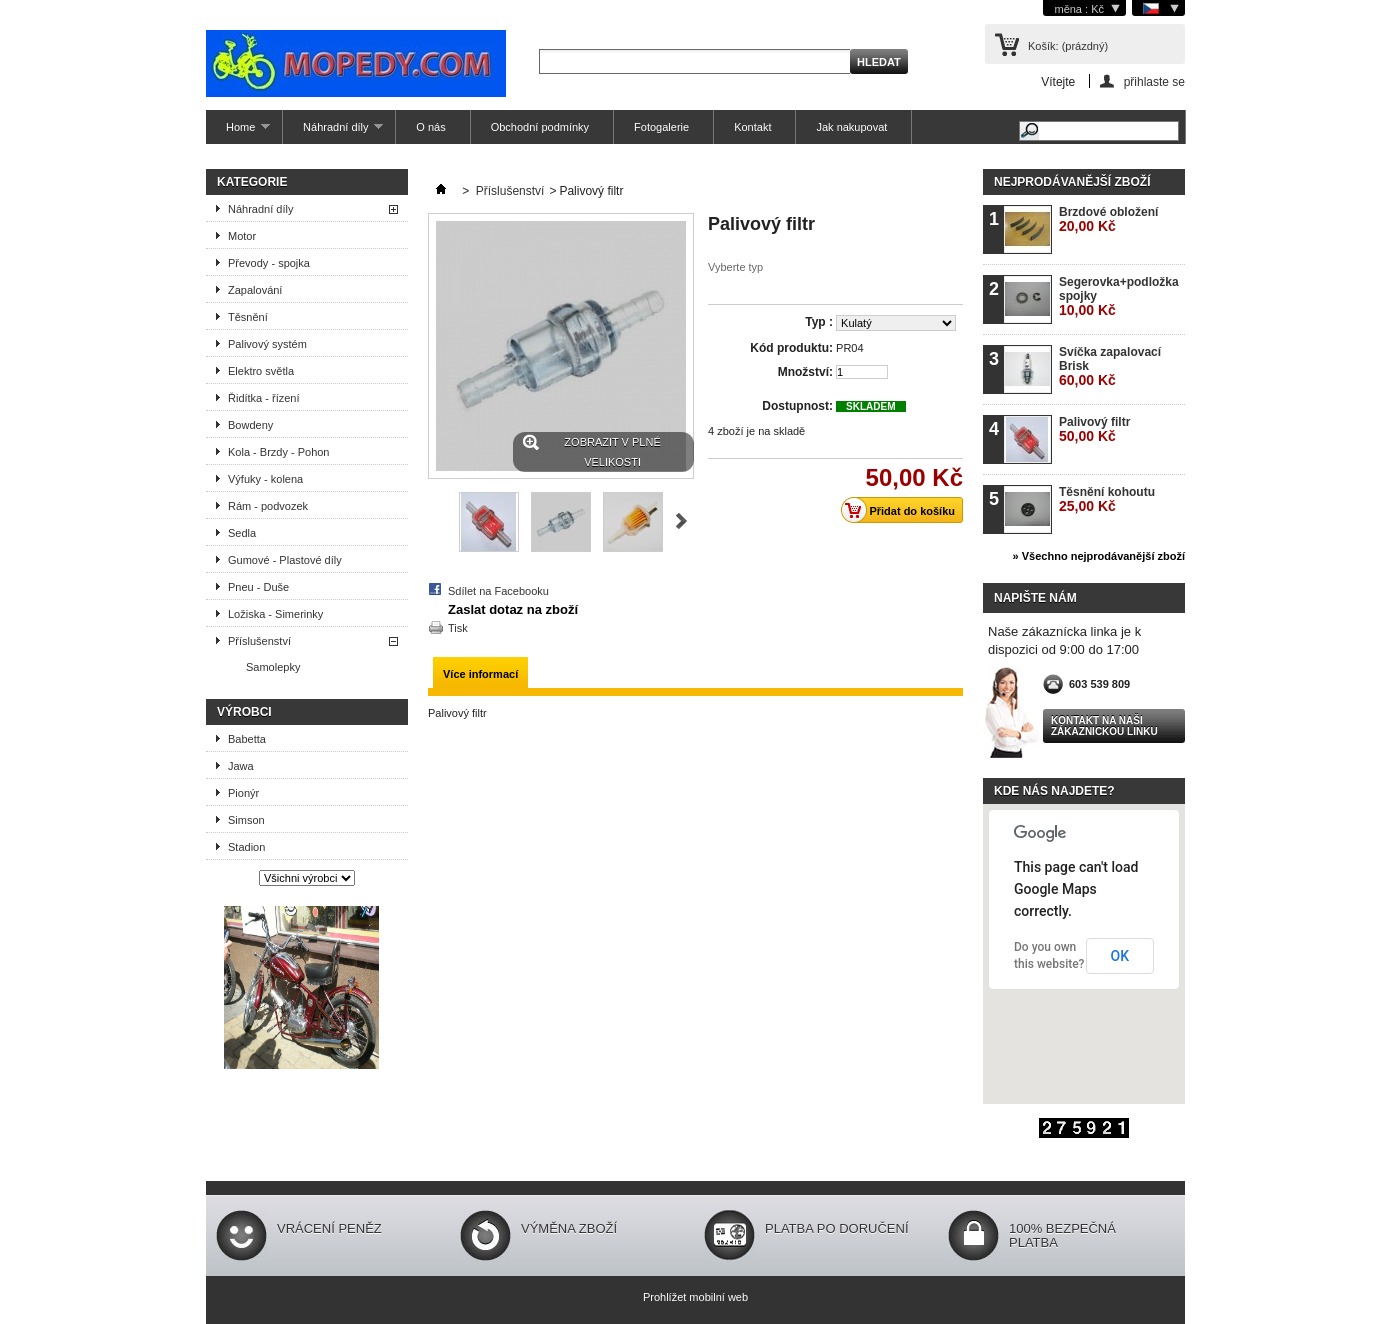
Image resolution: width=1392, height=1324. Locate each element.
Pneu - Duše (258, 587)
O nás (430, 127)
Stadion (246, 847)
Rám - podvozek (268, 506)
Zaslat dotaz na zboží (513, 609)
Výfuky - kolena (265, 479)
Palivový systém (267, 344)
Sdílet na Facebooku (498, 591)
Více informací (480, 674)
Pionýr (243, 793)
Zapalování (255, 290)
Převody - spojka (269, 263)
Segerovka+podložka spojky (1119, 296)
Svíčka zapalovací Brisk (1110, 366)
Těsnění (248, 317)
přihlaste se (1154, 81)
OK (1120, 956)
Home (238, 132)
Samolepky (273, 667)
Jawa (241, 766)
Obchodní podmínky (540, 127)
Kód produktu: (791, 348)
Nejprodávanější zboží (1072, 182)
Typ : (819, 322)
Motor (242, 236)
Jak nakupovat (851, 127)
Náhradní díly (333, 132)
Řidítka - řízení (264, 398)
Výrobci (244, 712)
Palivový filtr (1094, 429)
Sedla (242, 533)
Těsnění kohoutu (1107, 499)
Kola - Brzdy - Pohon (279, 452)
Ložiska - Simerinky (275, 614)
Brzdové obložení (1108, 219)
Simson (246, 820)
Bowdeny (250, 425)
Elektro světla (261, 371)
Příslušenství (259, 641)
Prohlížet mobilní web (695, 1297)
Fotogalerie (661, 127)
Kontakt (752, 127)
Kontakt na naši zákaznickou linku (1104, 726)
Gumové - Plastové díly (285, 560)
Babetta (247, 739)
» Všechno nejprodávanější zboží (1099, 556)
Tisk (458, 628)
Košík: (1068, 46)
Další (681, 521)
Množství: (805, 372)
